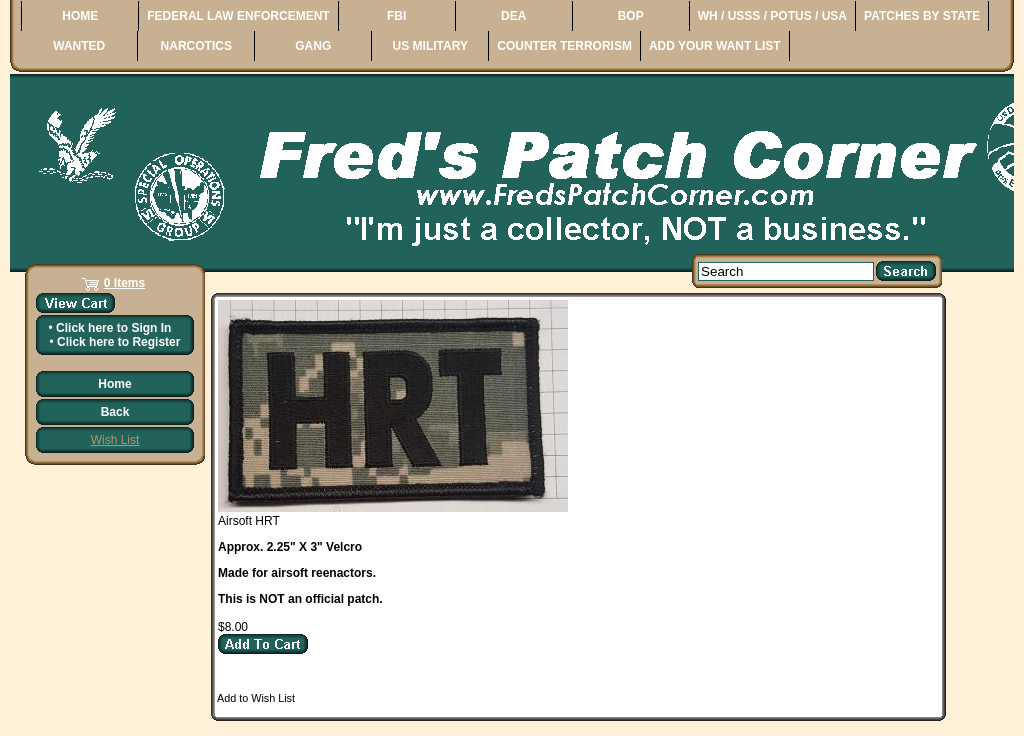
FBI (396, 16)
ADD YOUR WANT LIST (715, 46)
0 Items (124, 283)
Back (115, 412)
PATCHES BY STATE (922, 16)
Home (114, 384)
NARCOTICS (196, 46)
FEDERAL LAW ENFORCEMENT (238, 16)
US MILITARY (430, 46)
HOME (80, 16)
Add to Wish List (256, 698)
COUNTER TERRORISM (564, 46)
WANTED (79, 46)
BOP (631, 16)
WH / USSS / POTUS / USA (772, 16)
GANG (313, 46)
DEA (513, 16)
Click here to (113, 328)
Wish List (115, 440)
